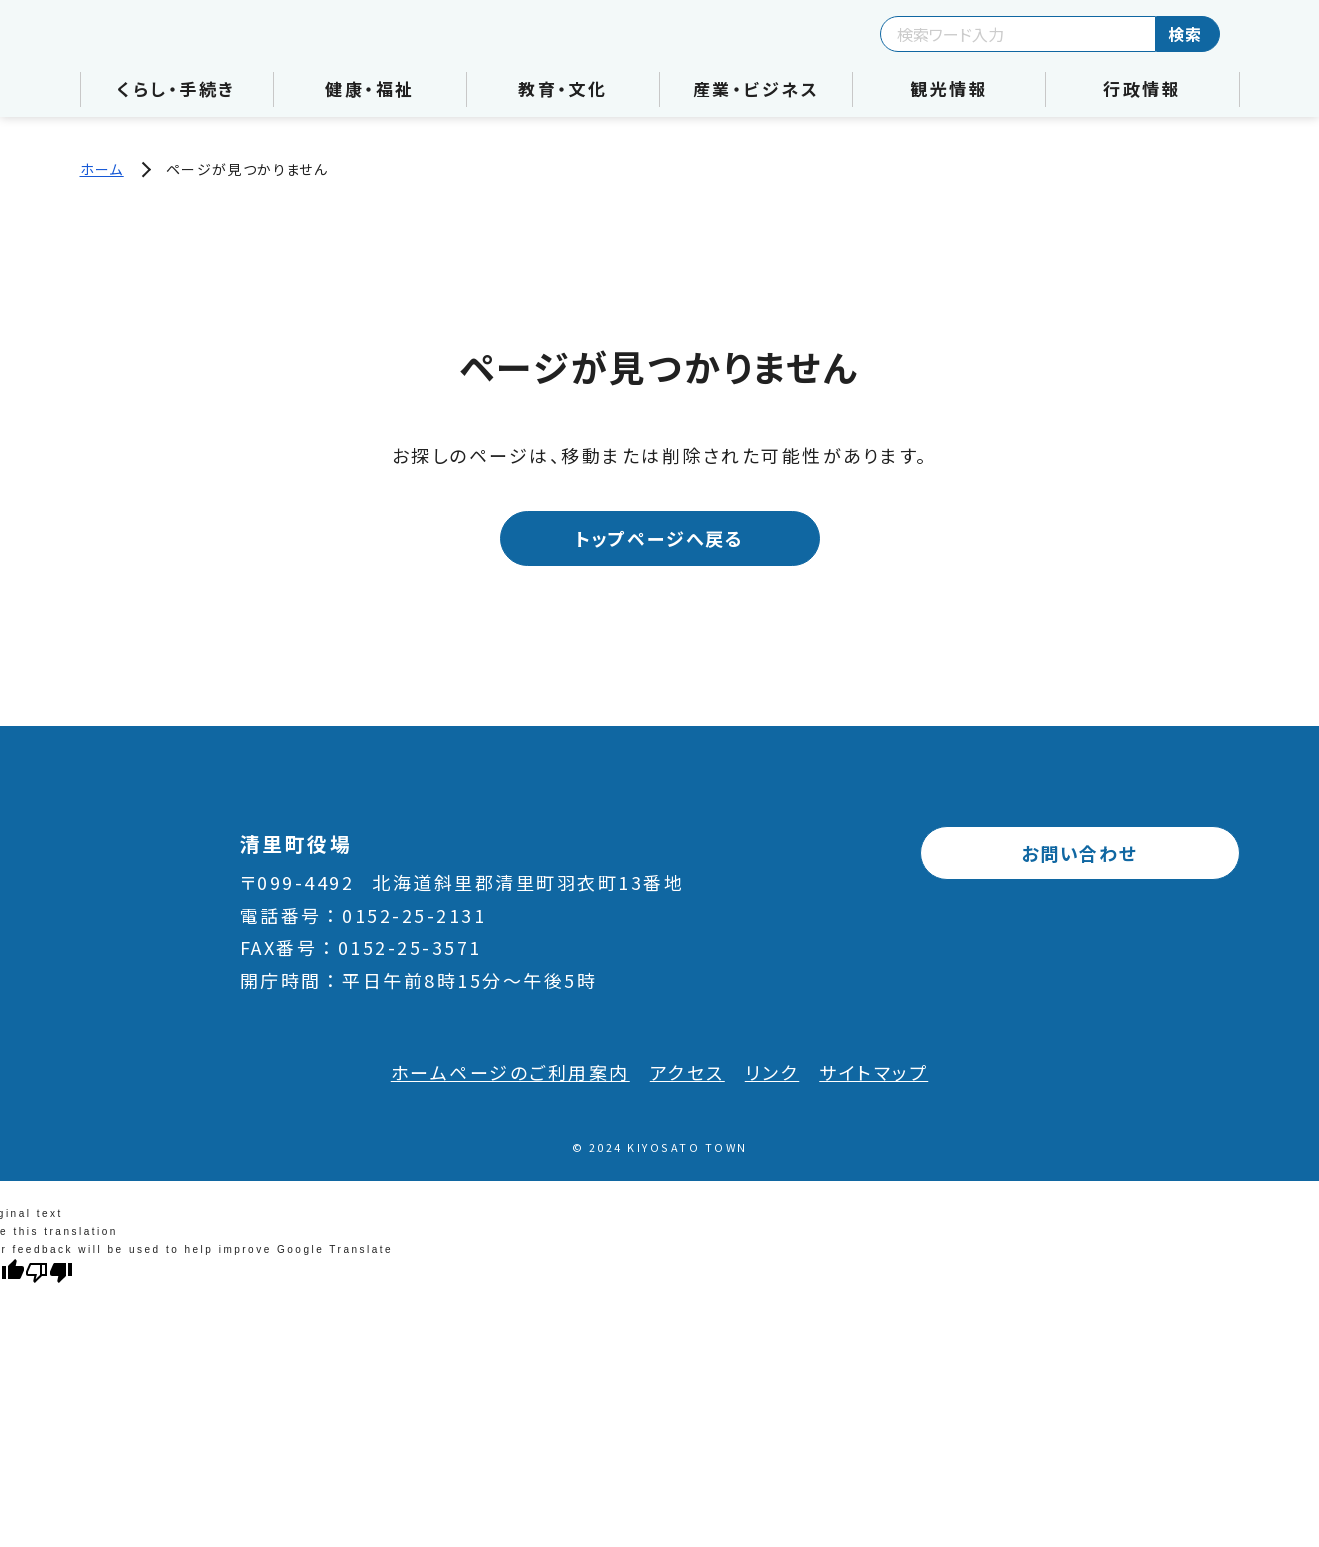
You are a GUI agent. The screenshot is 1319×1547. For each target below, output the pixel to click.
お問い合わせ (1079, 853)
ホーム (102, 169)
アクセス (687, 1072)
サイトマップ (873, 1072)
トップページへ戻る (659, 538)
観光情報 (949, 88)
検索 (1185, 34)
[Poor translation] (49, 1271)
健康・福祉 (370, 88)
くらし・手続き (176, 88)
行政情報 (1142, 88)
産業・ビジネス (756, 88)
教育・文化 (563, 88)
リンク (772, 1072)
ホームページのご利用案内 (510, 1072)
